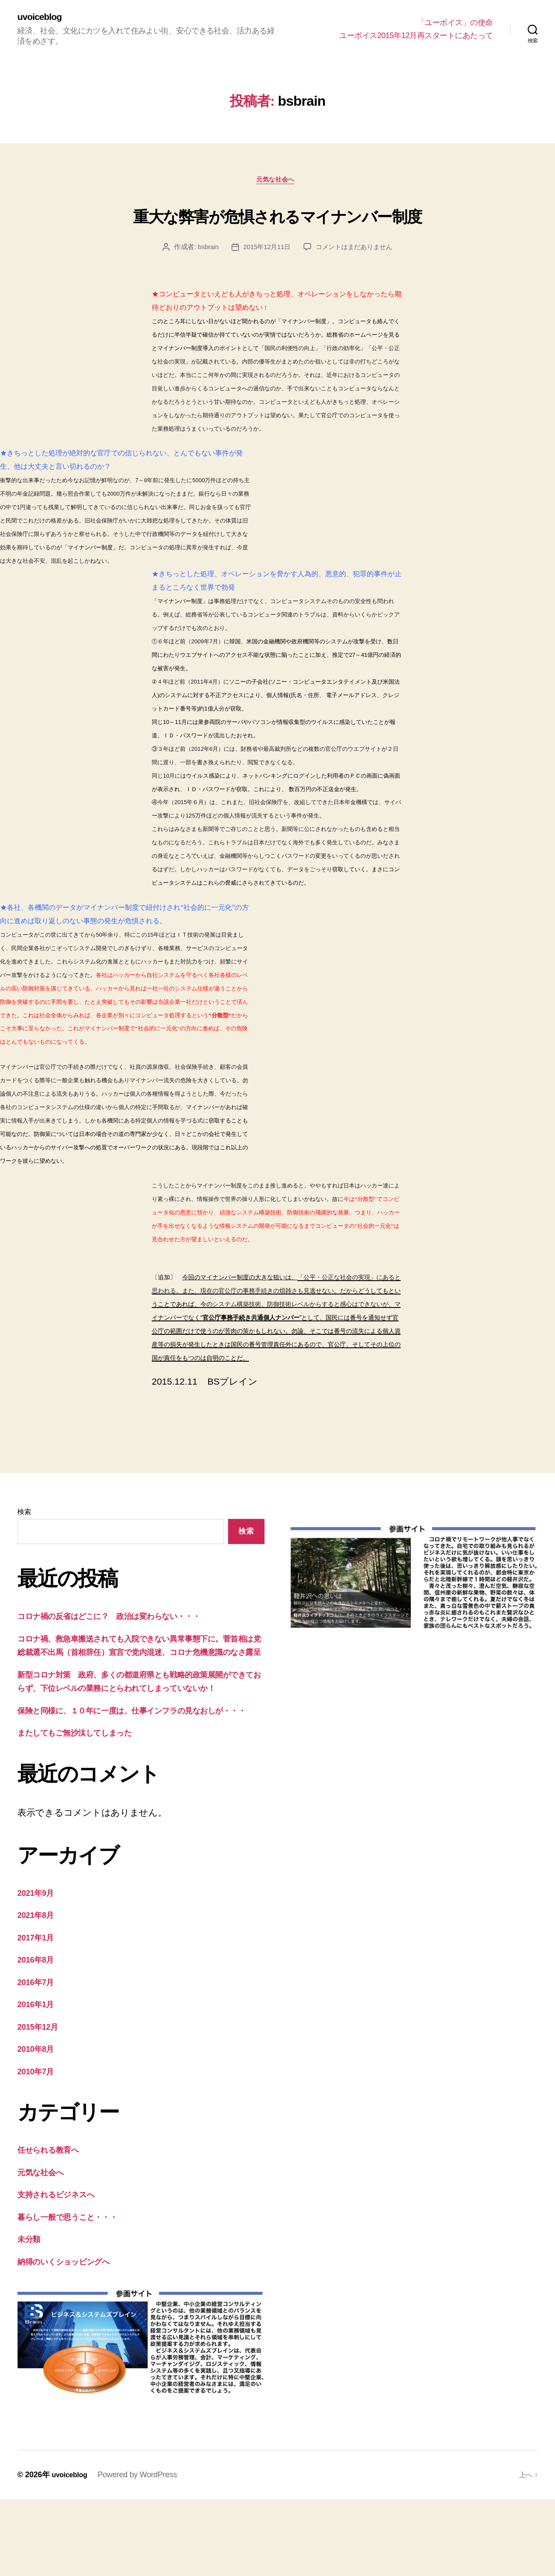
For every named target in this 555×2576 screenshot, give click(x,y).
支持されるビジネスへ (64, 2271)
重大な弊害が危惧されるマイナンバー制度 (277, 232)
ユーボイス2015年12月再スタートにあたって (416, 36)
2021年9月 (38, 1969)
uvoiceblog (42, 17)
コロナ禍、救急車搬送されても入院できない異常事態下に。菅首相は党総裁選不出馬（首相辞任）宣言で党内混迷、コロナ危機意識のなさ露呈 (139, 1687)
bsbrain (204, 282)
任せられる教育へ (54, 2226)
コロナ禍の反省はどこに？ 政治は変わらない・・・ (126, 1651)
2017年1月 (38, 2013)
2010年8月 (38, 2125)
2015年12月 (41, 2103)
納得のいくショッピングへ (73, 2337)
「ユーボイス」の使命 (455, 23)
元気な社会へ (277, 183)
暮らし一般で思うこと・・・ (77, 2293)
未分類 (30, 2315)
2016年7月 (38, 2058)
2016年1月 (38, 2081)
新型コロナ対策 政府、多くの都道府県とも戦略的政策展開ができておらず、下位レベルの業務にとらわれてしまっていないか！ (138, 1736)
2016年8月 (38, 2036)
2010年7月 (38, 2147)
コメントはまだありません (356, 282)
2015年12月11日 (265, 282)
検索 (24, 1547)
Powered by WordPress (141, 2551)
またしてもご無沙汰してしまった (86, 1809)
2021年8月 (38, 1991)
